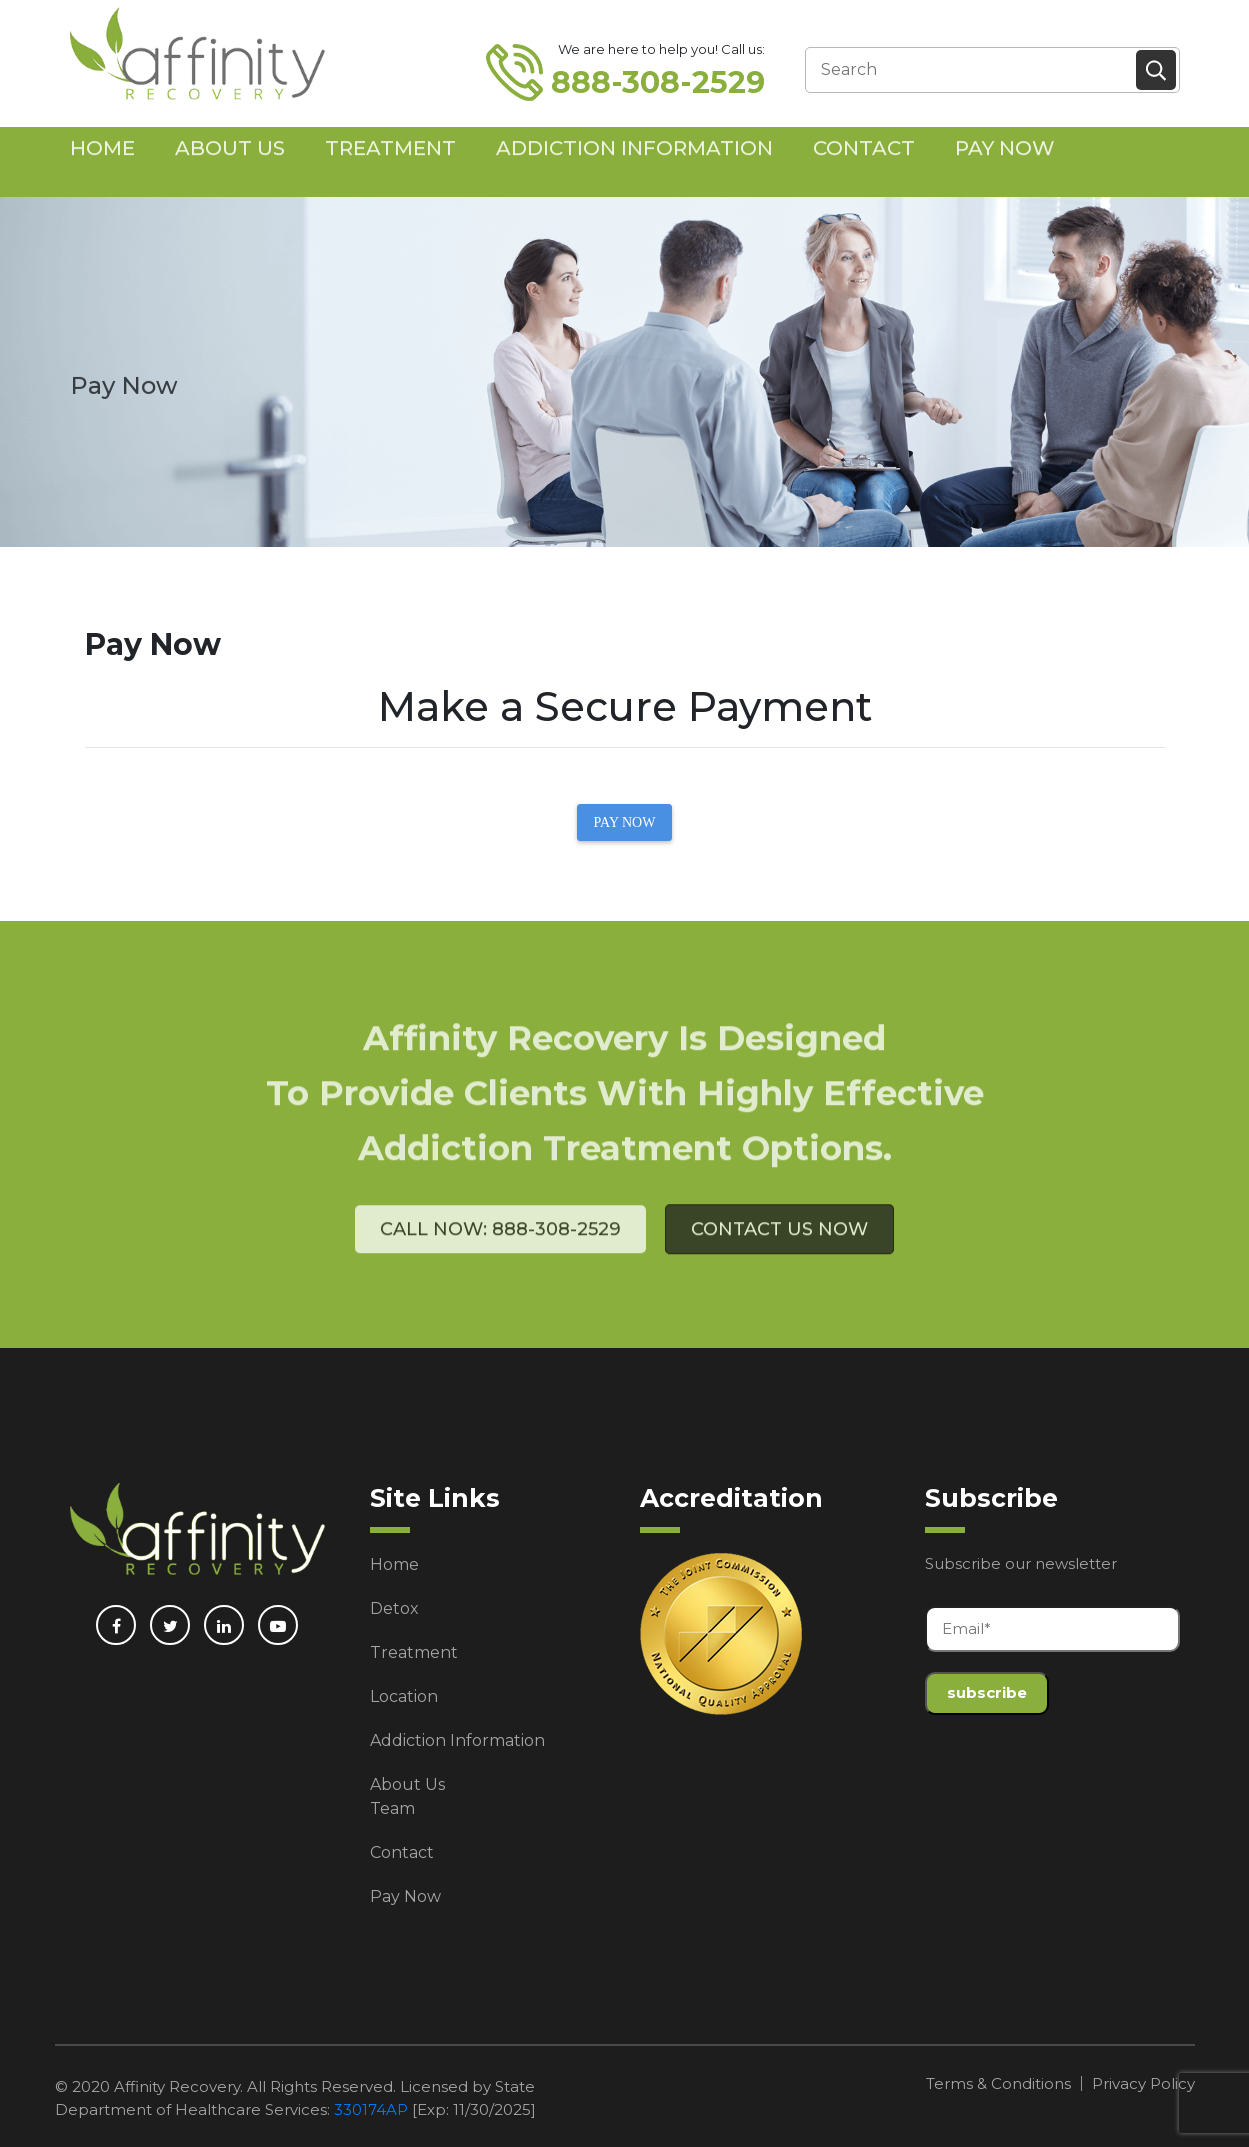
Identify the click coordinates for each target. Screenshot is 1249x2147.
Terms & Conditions (998, 2083)
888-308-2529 (658, 82)
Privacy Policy (1143, 2083)
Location (404, 1696)
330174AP (371, 2109)
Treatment (390, 128)
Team (392, 1808)
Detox (394, 1608)
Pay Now (1005, 128)
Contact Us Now (779, 1260)
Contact (864, 128)
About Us (230, 128)
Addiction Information (634, 128)
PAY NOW (625, 822)
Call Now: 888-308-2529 (500, 1260)
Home (102, 128)
